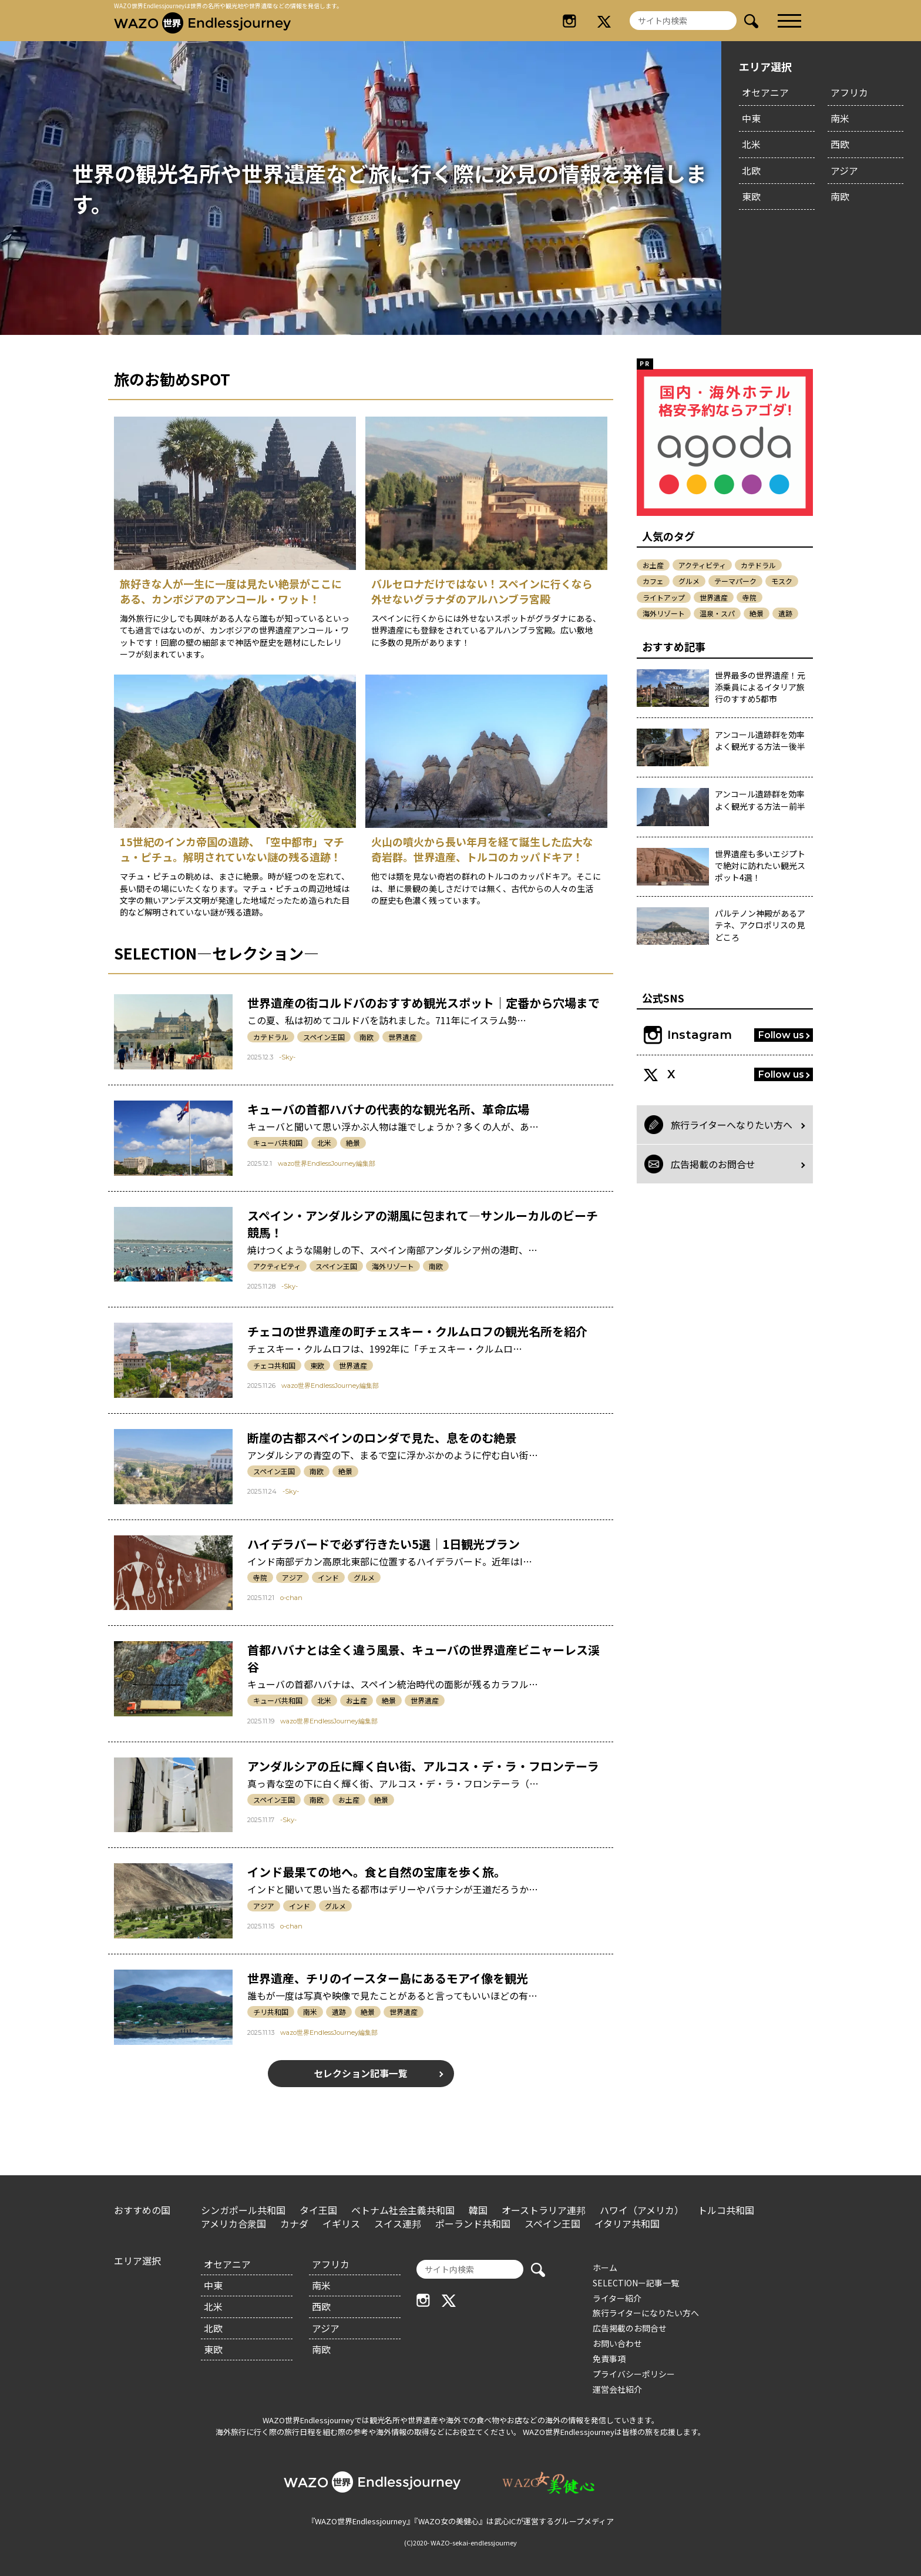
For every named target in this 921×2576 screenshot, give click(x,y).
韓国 (478, 2210)
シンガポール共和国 (243, 2210)
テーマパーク (735, 581)
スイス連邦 (397, 2223)
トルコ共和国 (726, 2210)
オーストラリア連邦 (544, 2210)
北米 (751, 144)
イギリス (341, 2223)
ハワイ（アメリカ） (642, 2210)
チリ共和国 (270, 2012)
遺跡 (339, 2012)
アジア (844, 170)
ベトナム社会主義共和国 (403, 2210)
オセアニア (765, 92)
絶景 (353, 1143)
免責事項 (609, 2358)
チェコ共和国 (274, 1365)
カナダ (294, 2223)
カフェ (653, 581)
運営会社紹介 (617, 2389)
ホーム (605, 2267)
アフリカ (849, 92)
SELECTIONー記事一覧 (636, 2283)
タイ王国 (318, 2210)
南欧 (840, 196)
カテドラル (270, 1037)
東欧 (751, 196)
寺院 (260, 1577)
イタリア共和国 (627, 2223)
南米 (840, 118)
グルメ (364, 1577)
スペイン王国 (324, 1037)
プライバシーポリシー (634, 2374)
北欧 (751, 170)
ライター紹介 (617, 2298)
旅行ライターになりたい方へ (646, 2313)
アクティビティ (277, 1266)
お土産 (356, 1700)
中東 (751, 118)
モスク (781, 581)
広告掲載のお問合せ (630, 2328)
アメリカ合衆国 (233, 2223)
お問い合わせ (617, 2343)
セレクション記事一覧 (361, 2074)
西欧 (840, 144)
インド (328, 1577)
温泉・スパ (717, 613)
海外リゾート (393, 1266)
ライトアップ (664, 597)
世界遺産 (402, 1037)
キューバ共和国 (277, 1143)
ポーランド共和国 (472, 2223)
